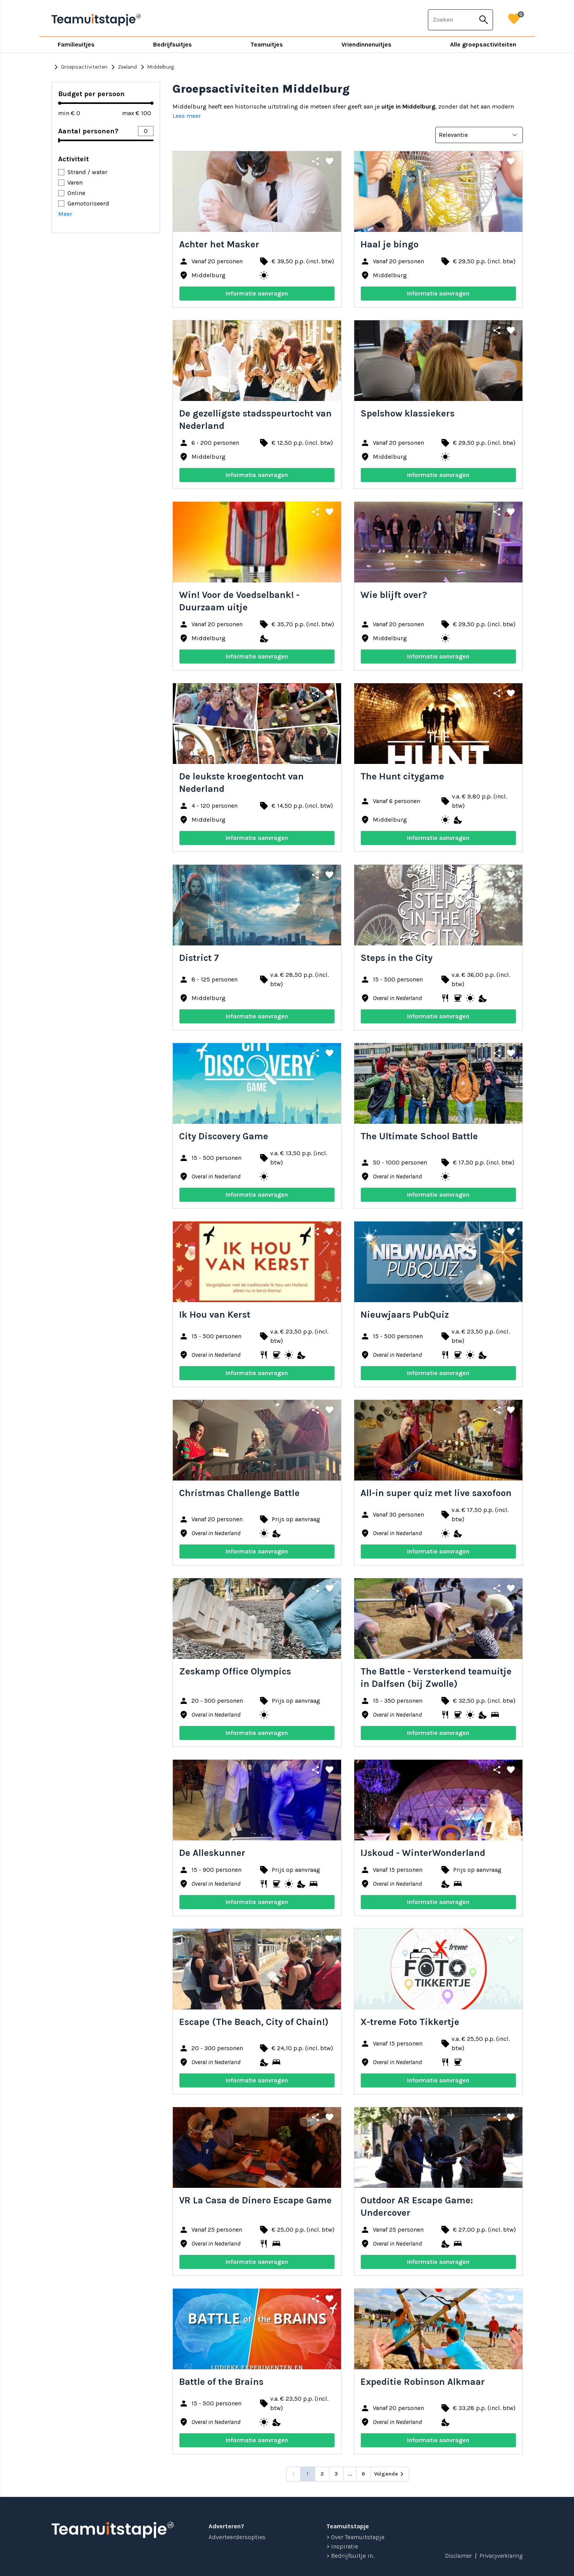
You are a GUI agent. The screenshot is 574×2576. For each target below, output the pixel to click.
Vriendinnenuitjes (366, 44)
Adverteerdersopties (237, 2537)
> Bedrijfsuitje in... (350, 2555)
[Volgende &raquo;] (390, 2474)
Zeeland (123, 67)
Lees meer (186, 115)
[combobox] (451, 20)
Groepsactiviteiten (79, 67)
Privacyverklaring (500, 2555)
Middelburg (156, 67)
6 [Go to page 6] (363, 2474)
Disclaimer (458, 2555)
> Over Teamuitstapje (355, 2537)
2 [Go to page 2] (322, 2474)
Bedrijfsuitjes (172, 44)
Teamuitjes (266, 44)
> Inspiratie (342, 2546)
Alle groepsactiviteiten (483, 44)
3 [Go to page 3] (336, 2474)
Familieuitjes (76, 44)
